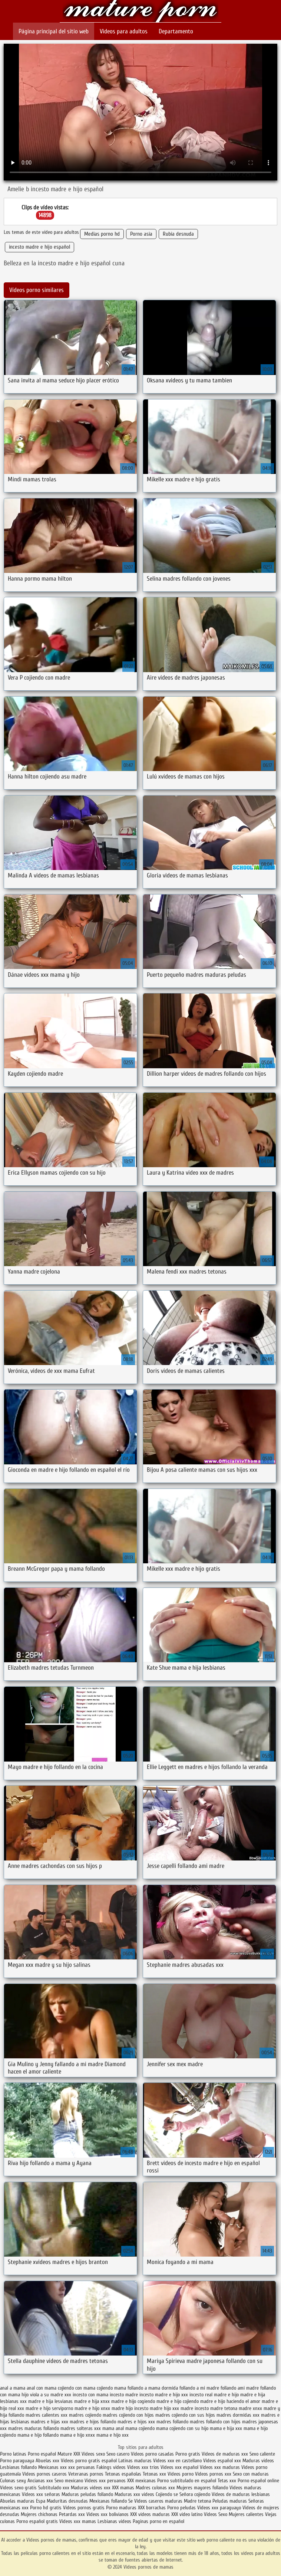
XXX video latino (186, 2514)
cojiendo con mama (76, 2388)
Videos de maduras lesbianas (241, 2494)
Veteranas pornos (85, 2474)
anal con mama (41, 2388)
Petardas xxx (72, 2514)
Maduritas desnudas (67, 2501)
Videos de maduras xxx (225, 2454)
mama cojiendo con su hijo (182, 2428)
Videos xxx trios (143, 2467)
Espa (40, 2501)
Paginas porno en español (158, 2521)
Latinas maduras (135, 2460)
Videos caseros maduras (158, 2501)
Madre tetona (197, 2501)
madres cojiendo (85, 2415)
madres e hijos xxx (136, 2422)
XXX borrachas (152, 2507)
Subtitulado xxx (54, 2487)
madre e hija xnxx (92, 2401)
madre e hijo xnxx (92, 2408)
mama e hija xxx (226, 2428)
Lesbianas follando (18, 2467)
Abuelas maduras (17, 2501)
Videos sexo (93, 2454)
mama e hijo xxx (112, 2435)
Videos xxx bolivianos (108, 2514)
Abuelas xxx (47, 2460)
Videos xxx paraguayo (219, 2507)
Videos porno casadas (152, 2454)
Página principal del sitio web (54, 31)
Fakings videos (111, 2467)
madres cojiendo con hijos (128, 2415)
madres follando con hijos (215, 2422)
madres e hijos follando (93, 2422)
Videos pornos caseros (44, 2474)
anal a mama (12, 2388)
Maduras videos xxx (90, 2487)
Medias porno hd (102, 234)
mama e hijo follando (38, 2435)
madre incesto (195, 2408)
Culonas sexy (13, 2480)
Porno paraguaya (18, 2460)
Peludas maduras (229, 2501)
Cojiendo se (167, 2494)
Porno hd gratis (46, 2507)
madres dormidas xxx (237, 2415)
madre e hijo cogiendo (133, 2401)
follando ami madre (240, 2388)
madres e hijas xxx (49, 2422)
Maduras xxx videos (134, 2494)
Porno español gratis (37, 2521)
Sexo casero (118, 2454)
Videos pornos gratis (84, 2507)
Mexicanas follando (108, 2501)
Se (130, 2501)
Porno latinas (14, 2454)
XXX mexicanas (141, 2480)
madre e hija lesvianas (50, 2401)
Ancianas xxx (40, 2480)
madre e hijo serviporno (49, 2408)
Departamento (176, 31)
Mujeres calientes (246, 2514)
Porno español (42, 2454)
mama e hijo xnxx (77, 2435)
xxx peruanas (81, 2467)
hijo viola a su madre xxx (46, 2394)
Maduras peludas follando (87, 2494)
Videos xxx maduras (220, 2467)
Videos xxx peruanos (106, 2480)
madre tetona (223, 2408)
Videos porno (181, 2474)
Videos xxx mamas (77, 2521)
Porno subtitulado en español (186, 2480)
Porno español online (258, 2480)
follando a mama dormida (153, 2388)
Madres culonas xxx (155, 2487)
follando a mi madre (199, 2388)
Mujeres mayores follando (202, 2487)
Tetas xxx (227, 2480)
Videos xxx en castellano (178, 2460)
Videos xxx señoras (42, 2494)
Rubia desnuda (178, 234)
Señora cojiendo (194, 2494)
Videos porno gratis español (89, 2460)
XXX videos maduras (150, 2514)
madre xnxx (250, 2408)
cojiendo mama (111, 2388)
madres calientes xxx (46, 2415)
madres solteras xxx (80, 2428)
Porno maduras (121, 2507)
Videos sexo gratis (18, 2487)
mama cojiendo (140, 2428)
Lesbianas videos (115, 2521)
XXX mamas (123, 2487)
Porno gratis (188, 2454)
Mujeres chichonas (39, 2514)
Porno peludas (181, 2507)
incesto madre (124, 2394)
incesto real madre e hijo (214, 2394)
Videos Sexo (215, 2514)
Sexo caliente (262, 2454)
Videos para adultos (124, 31)
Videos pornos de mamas (141, 12)
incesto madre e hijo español (39, 247)
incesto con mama (90, 2394)
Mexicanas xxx (52, 2467)
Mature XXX (68, 2454)
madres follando (172, 2422)
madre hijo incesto (130, 2408)
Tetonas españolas (124, 2474)
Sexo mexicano (68, 2480)
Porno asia (141, 234)
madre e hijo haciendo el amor (230, 2401)
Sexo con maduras (251, 2474)
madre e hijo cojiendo (177, 2401)
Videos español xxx (222, 2460)
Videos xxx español (180, 2467)
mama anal (113, 2428)
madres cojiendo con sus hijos (185, 2415)
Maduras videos (258, 2460)
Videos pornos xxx (213, 2474)
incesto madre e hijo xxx (163, 2394)
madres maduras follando (33, 2428)
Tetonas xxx (155, 2474)
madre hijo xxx (164, 2408)
